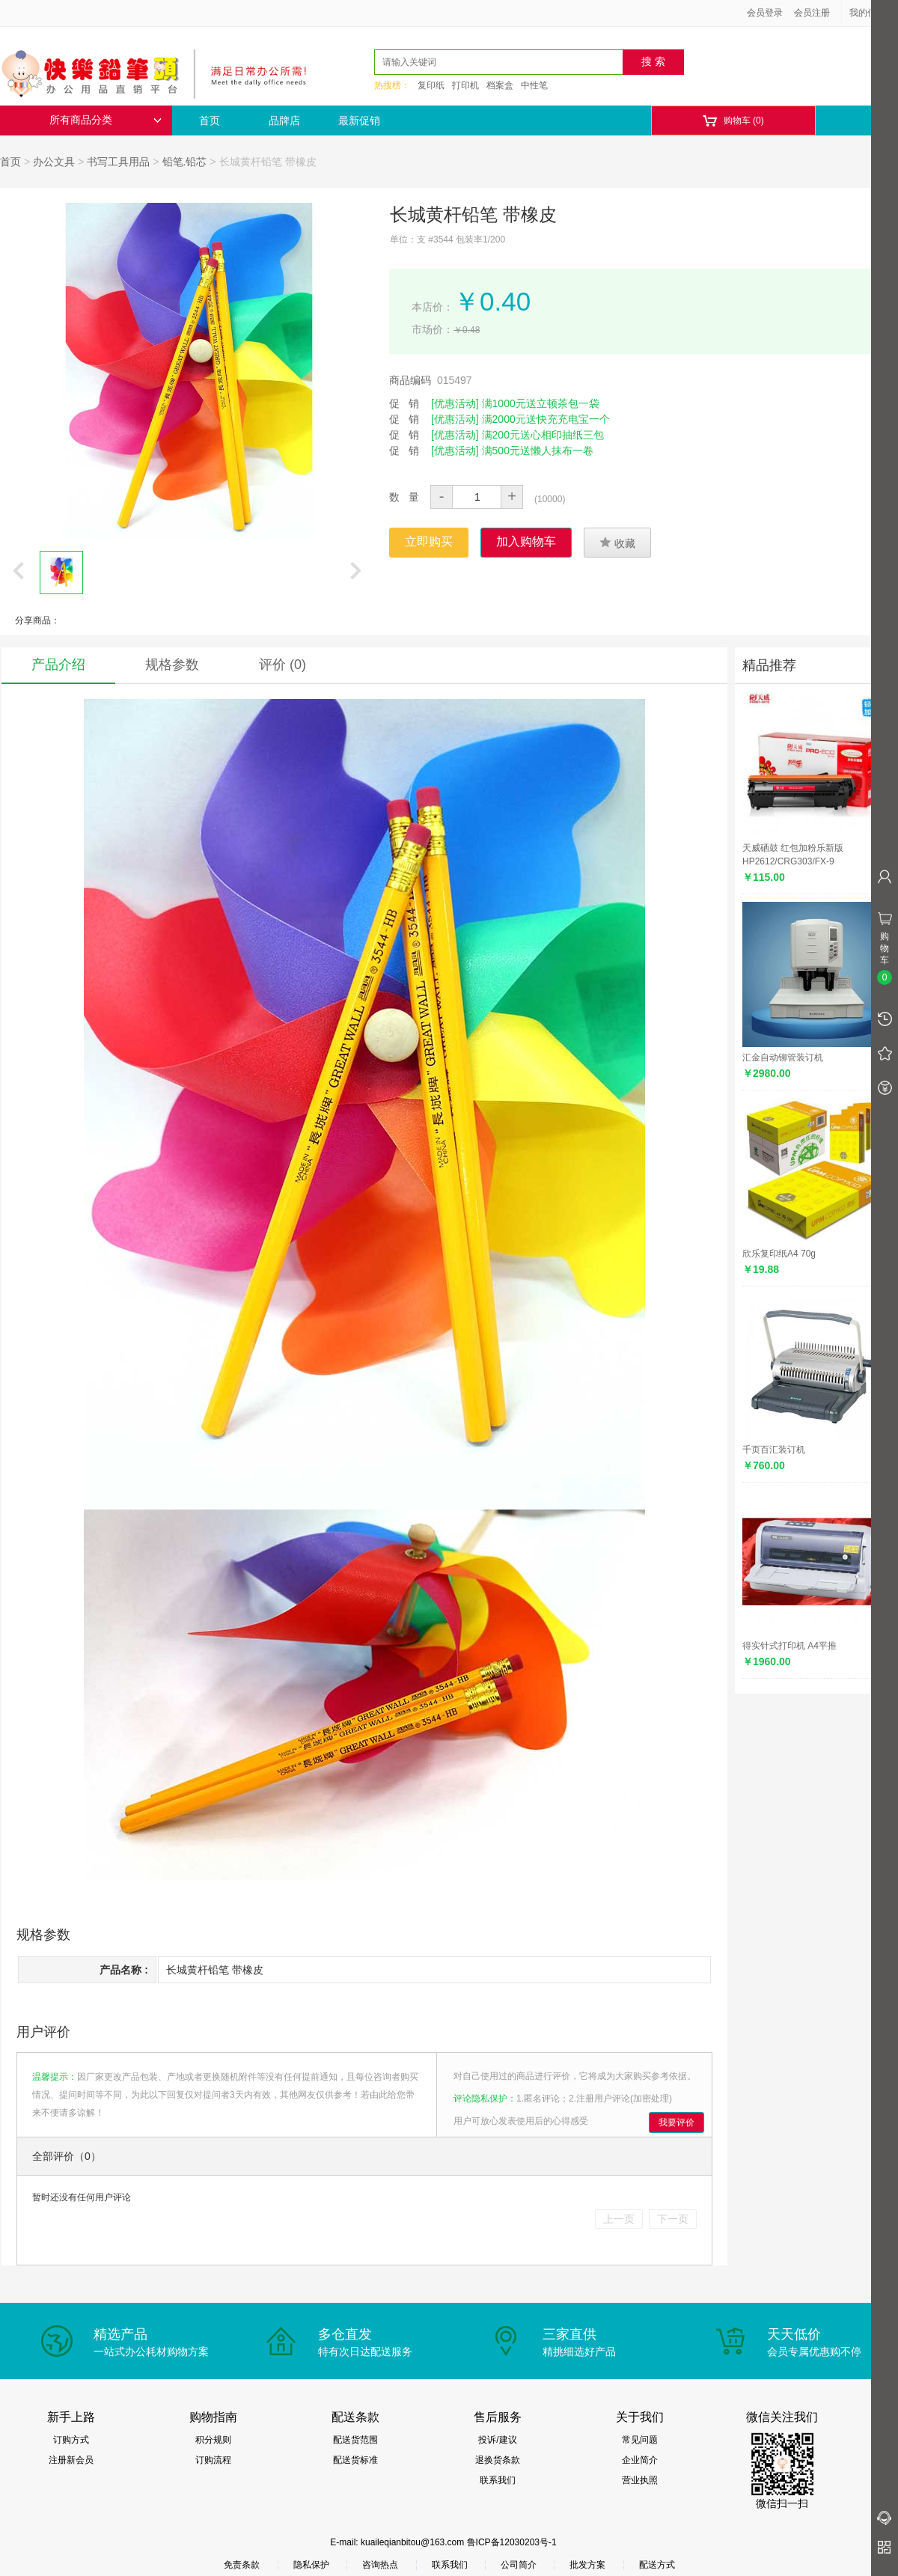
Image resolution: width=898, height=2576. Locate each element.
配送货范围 (355, 2440)
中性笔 (534, 85)
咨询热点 (380, 2565)
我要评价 (676, 2122)
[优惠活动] (455, 403)
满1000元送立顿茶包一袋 (540, 403)
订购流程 (213, 2460)
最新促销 (359, 120)
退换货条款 (497, 2460)
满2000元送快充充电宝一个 (546, 419)
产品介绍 (58, 664)
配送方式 (657, 2565)
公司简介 (519, 2565)
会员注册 (812, 12)
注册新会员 (71, 2460)
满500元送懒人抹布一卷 (537, 451)
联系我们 (498, 2480)
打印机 (465, 85)
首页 (209, 120)
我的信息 (872, 12)
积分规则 (213, 2440)
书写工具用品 (118, 162)
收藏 (617, 542)
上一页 (619, 2219)
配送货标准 (355, 2460)
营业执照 (640, 2480)
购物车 (733, 121)
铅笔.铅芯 (184, 162)
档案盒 (499, 85)
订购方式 (71, 2440)
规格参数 (172, 664)
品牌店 (284, 120)
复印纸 (431, 85)
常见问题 (640, 2440)
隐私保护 (311, 2565)
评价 (282, 664)
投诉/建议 (497, 2440)
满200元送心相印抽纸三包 (543, 435)
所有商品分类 (105, 120)
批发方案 (587, 2565)
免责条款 (242, 2565)
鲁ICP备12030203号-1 (512, 2542)
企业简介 (640, 2460)
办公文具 (54, 162)
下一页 (672, 2219)
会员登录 (765, 12)
